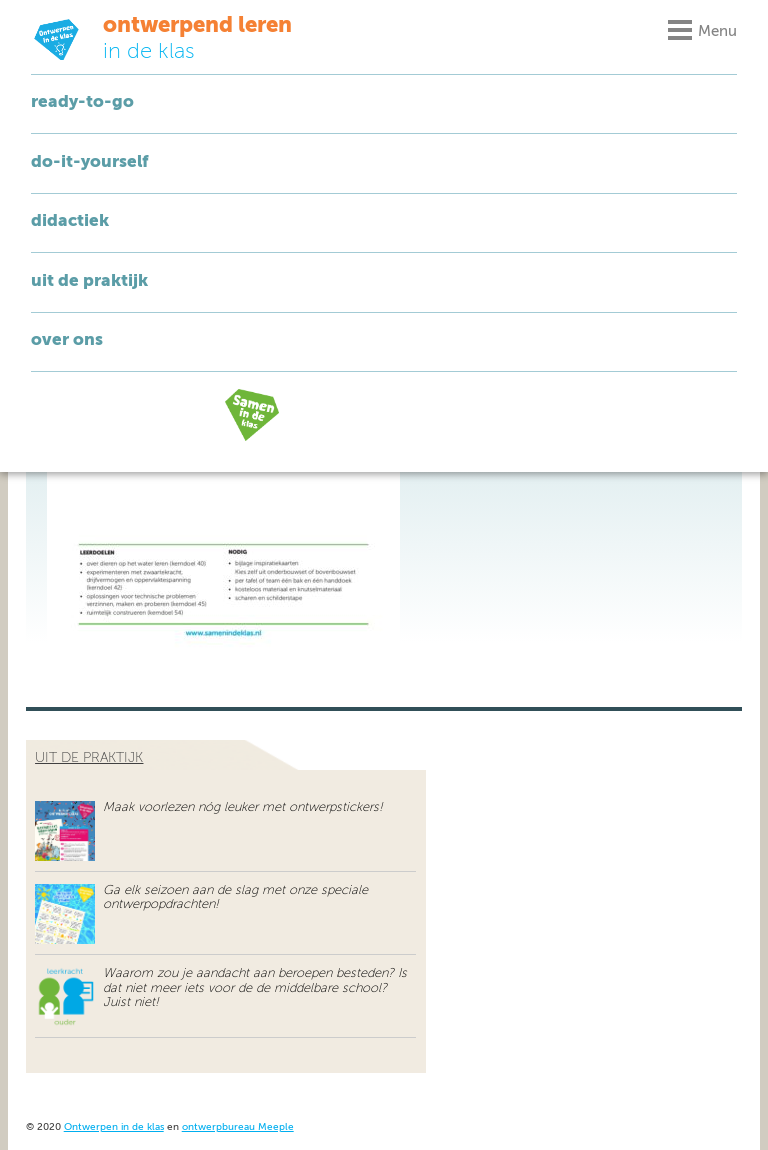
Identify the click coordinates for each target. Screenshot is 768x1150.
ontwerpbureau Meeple (238, 1127)
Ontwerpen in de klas (114, 1127)
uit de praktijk (89, 758)
